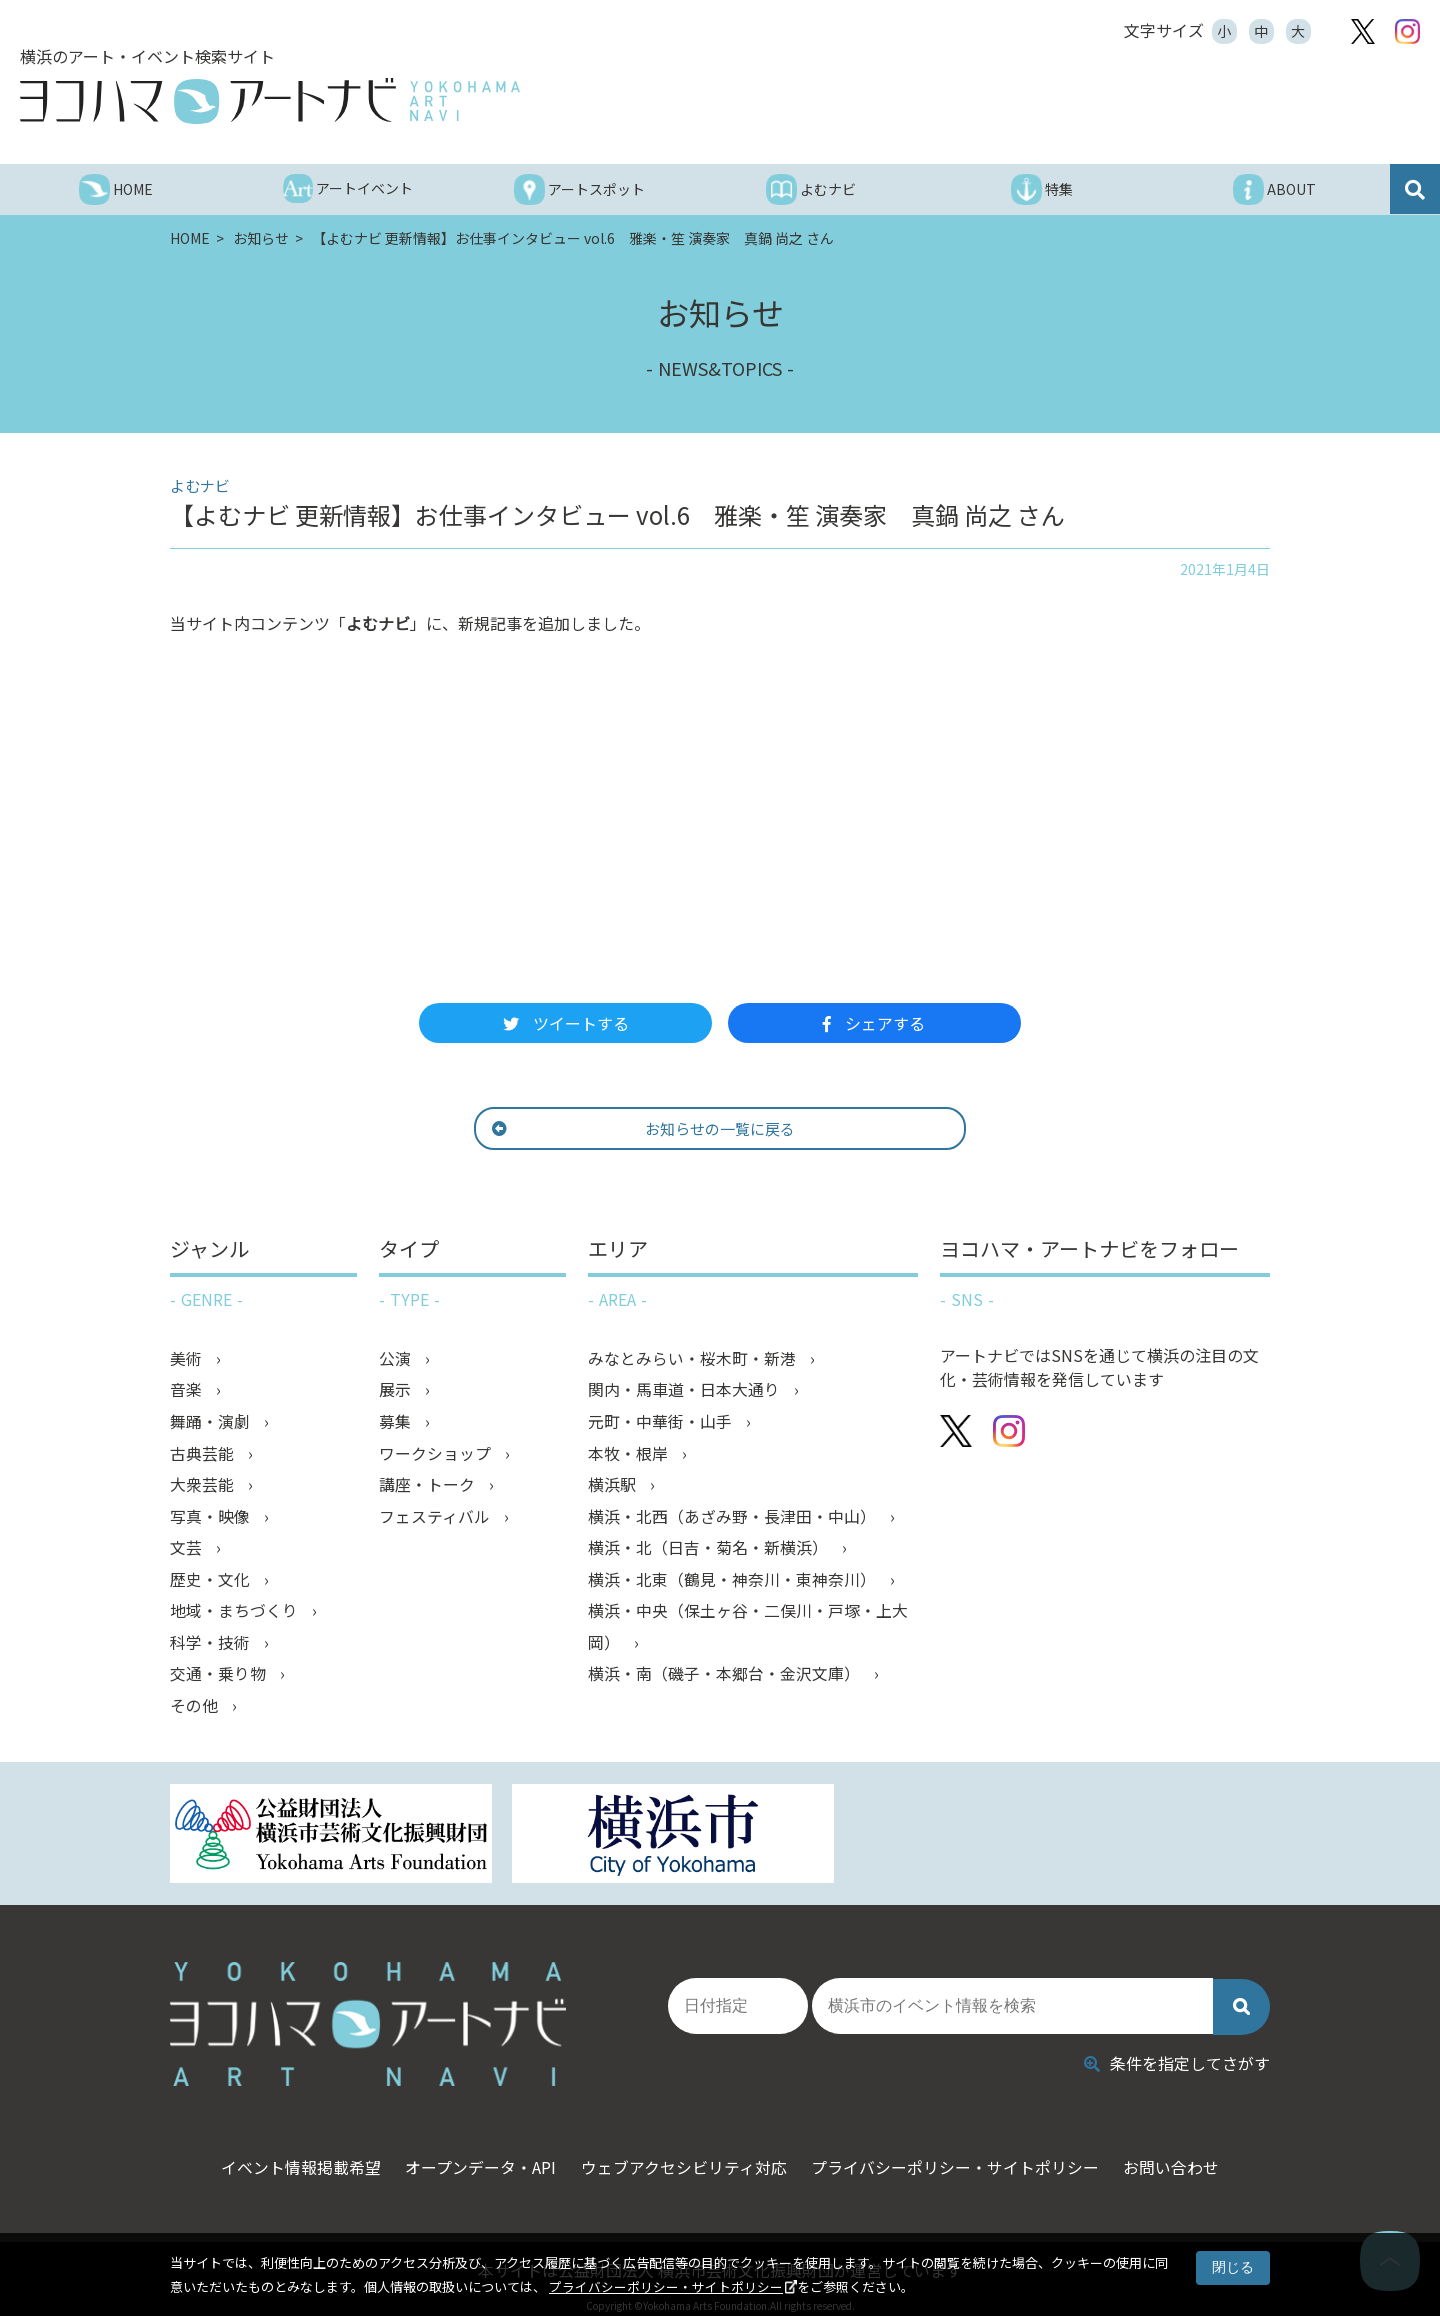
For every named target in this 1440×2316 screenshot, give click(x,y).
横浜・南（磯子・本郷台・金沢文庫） (726, 1679)
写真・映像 (212, 1519)
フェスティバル (436, 1519)
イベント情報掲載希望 (288, 2154)
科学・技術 (212, 1647)
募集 (397, 1423)
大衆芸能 (204, 1487)
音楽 (188, 1391)
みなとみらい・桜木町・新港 (694, 1359)
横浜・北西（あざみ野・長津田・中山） (734, 1519)
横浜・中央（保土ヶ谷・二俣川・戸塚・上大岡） (748, 1631)
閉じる (1233, 2267)
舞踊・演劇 (212, 1423)
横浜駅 (614, 1487)
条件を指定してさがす (1177, 2049)
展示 (397, 1391)
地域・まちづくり (236, 1615)
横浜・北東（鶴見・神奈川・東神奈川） (734, 1583)
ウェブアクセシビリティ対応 (684, 2154)
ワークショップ (437, 1455)
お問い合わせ (1185, 2154)
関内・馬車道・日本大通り (686, 1391)
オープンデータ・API (474, 2154)
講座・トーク (429, 1487)
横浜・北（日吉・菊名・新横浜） (710, 1551)
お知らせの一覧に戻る (686, 1128)
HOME (191, 238)
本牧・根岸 (630, 1455)
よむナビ (378, 623)
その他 (196, 1711)
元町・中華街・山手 (662, 1423)
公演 (397, 1359)
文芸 (188, 1551)
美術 (188, 1359)
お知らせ (262, 238)
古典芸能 (204, 1455)
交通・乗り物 (220, 1679)
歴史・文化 (212, 1583)
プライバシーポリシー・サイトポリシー (666, 2286)
